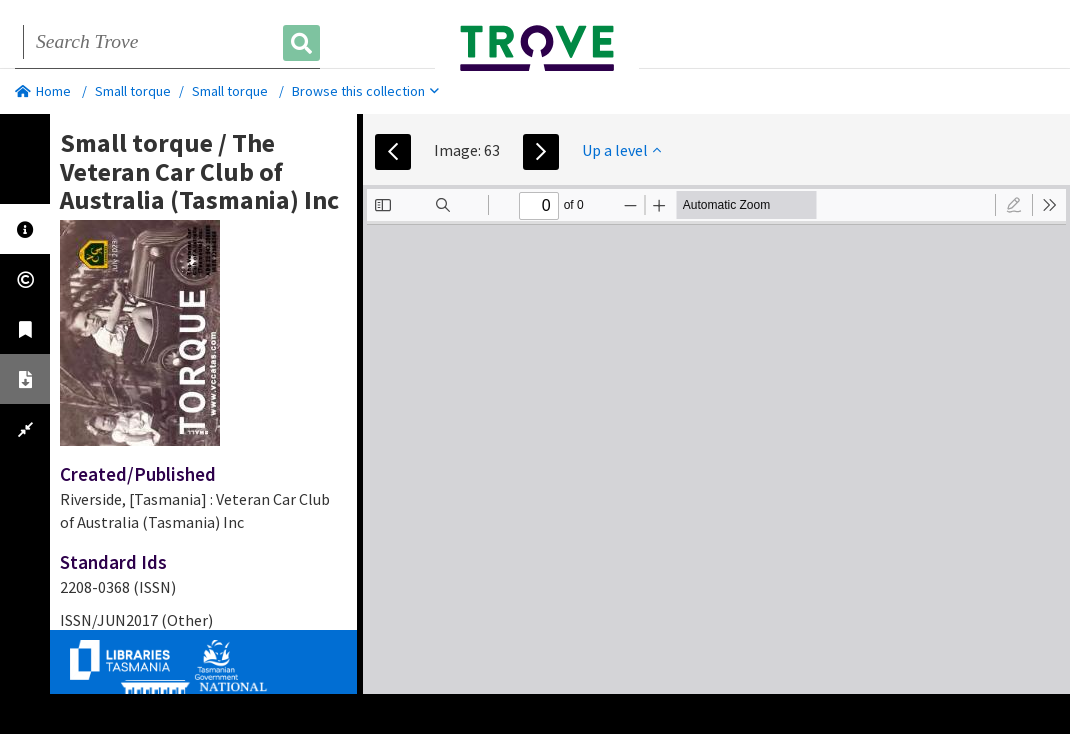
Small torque (133, 91)
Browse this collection (365, 91)
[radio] (1014, 205)
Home (43, 91)
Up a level (621, 150)
